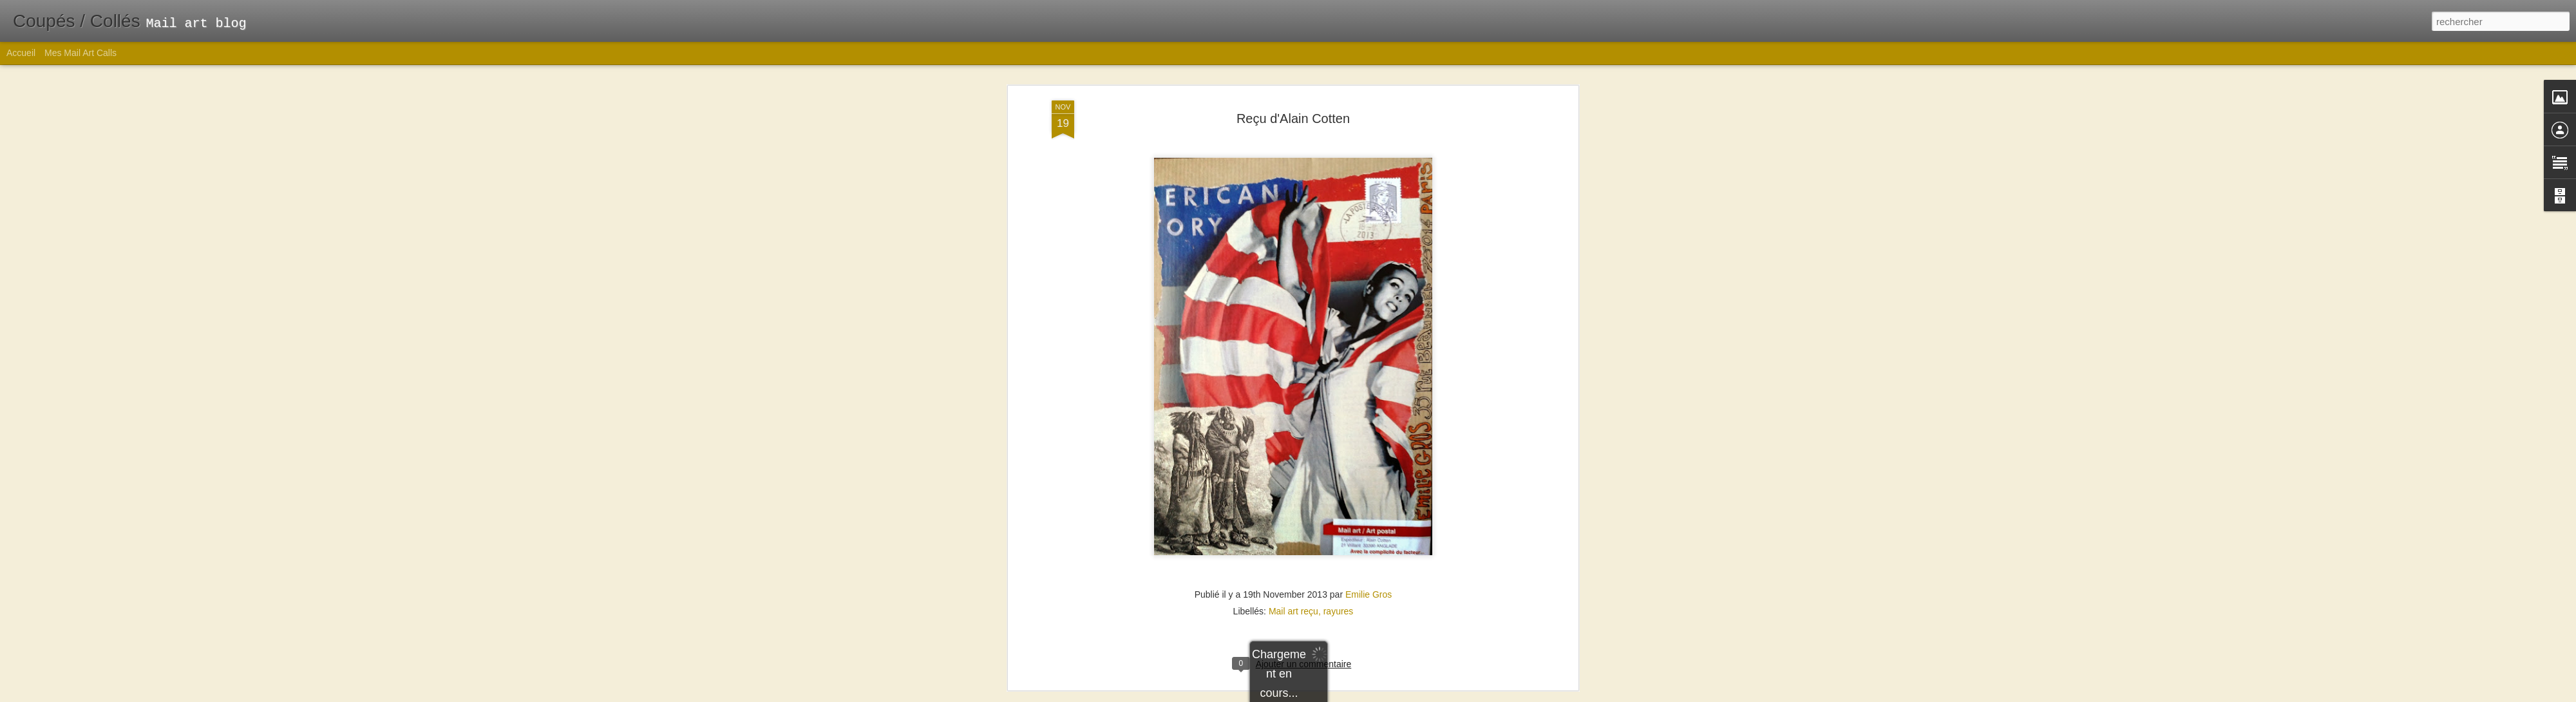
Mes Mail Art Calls (80, 53)
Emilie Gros (1368, 393)
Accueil (20, 53)
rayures (1338, 410)
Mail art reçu (1293, 410)
